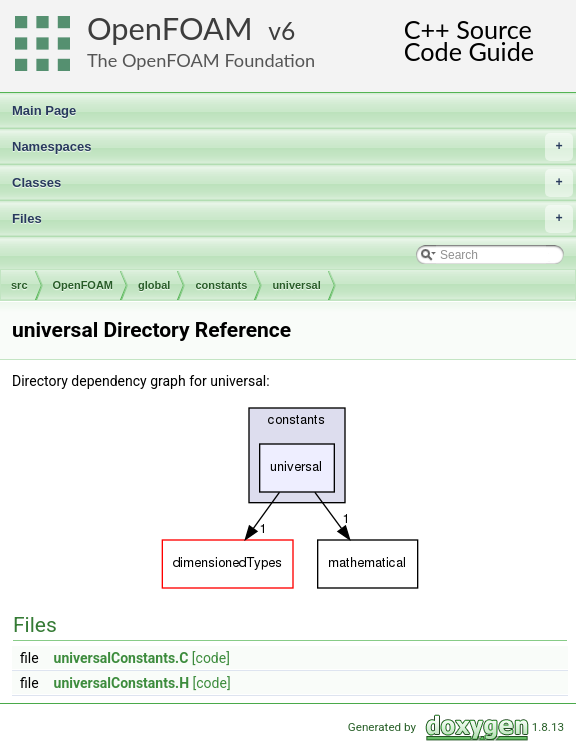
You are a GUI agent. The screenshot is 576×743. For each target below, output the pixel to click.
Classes (292, 183)
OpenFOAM (170, 28)
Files (292, 219)
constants (221, 285)
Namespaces (292, 147)
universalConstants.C (121, 658)
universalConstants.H (122, 683)
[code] (211, 658)
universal (296, 285)
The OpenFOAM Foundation (201, 60)
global (154, 285)
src (19, 285)
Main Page (44, 110)
